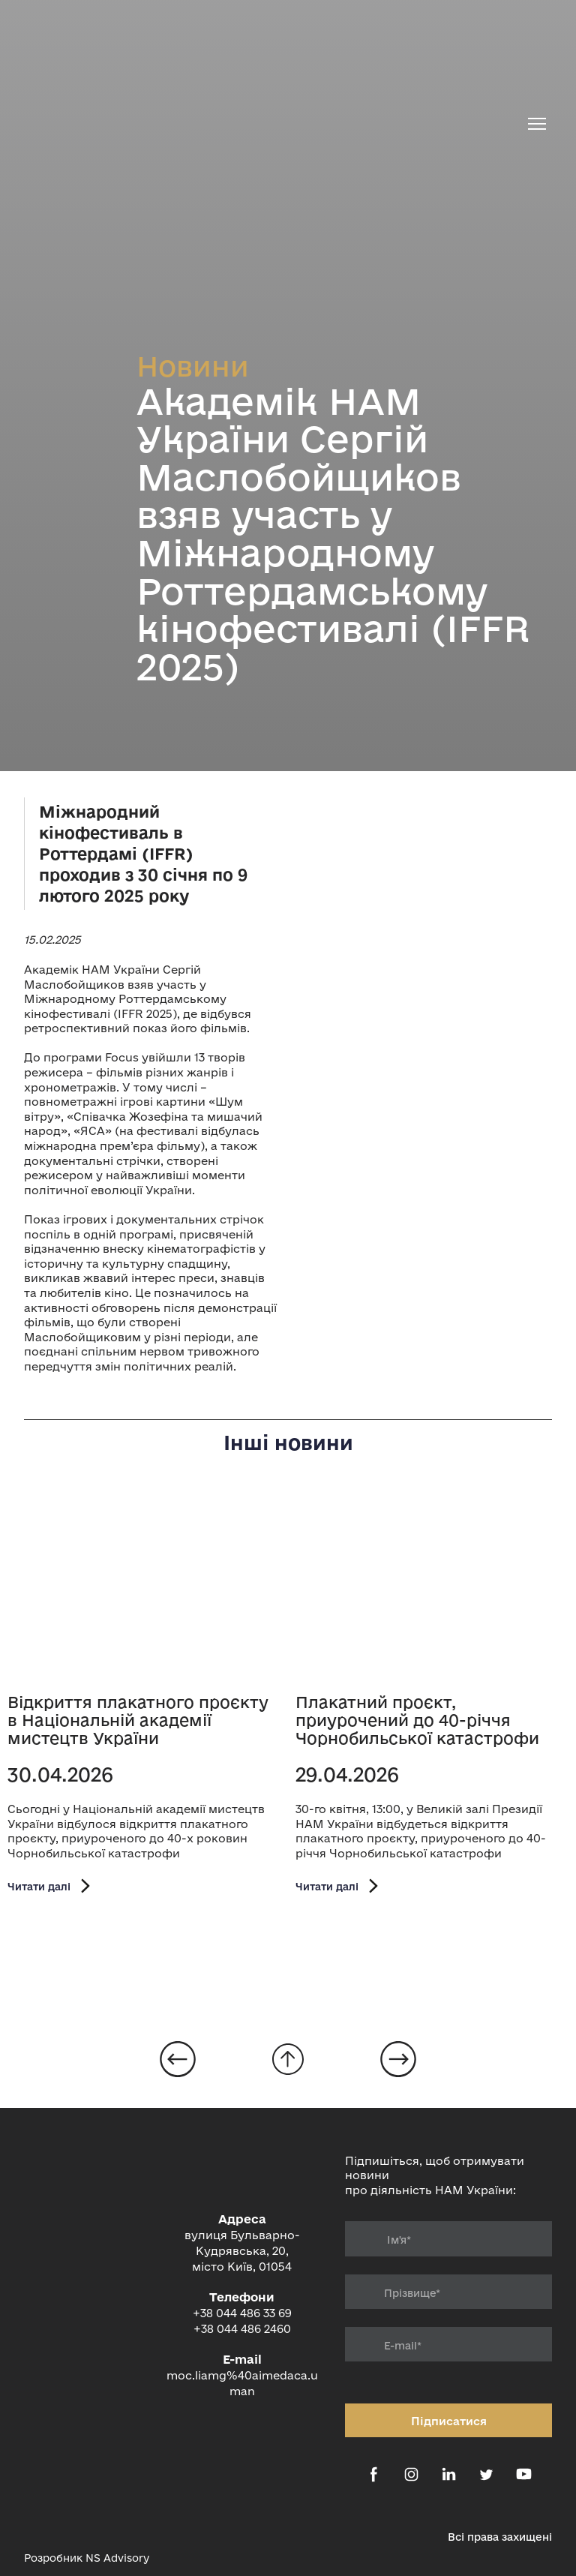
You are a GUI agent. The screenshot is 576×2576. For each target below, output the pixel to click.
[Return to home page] (271, 123)
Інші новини (288, 1442)
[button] (51, 1886)
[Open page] (144, 1586)
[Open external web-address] (43, 2528)
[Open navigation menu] (537, 124)
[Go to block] (288, 2059)
